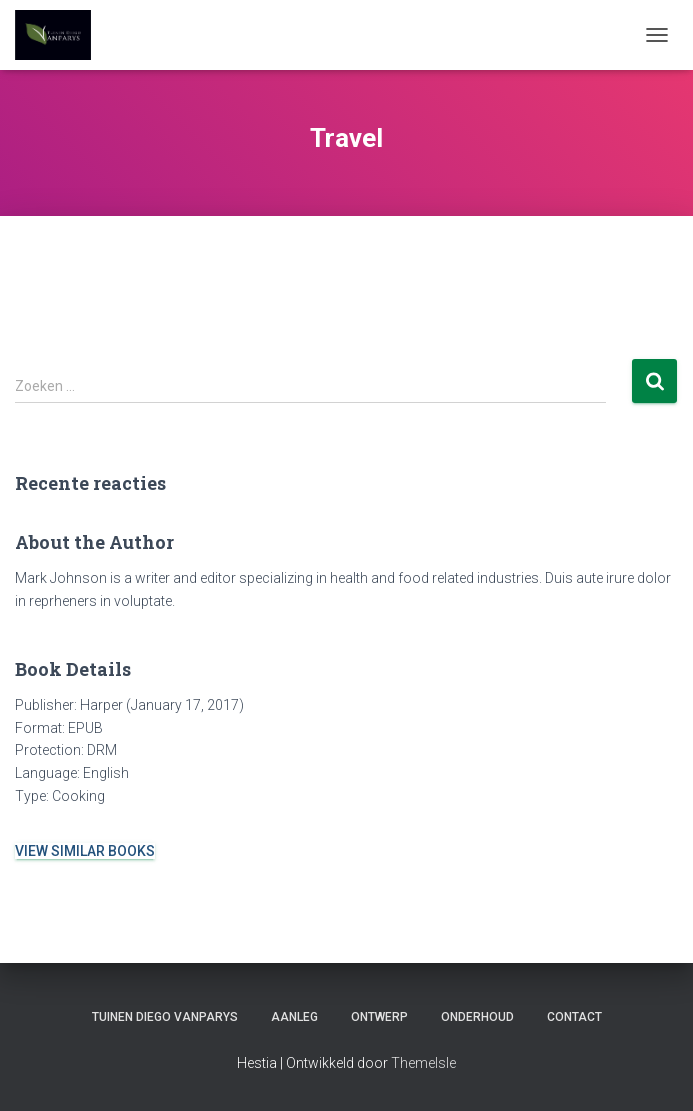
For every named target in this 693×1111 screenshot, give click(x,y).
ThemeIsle (423, 1063)
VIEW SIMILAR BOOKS (85, 851)
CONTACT (574, 1017)
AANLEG (294, 1017)
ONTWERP (379, 1017)
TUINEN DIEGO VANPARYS (165, 1017)
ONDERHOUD (477, 1017)
